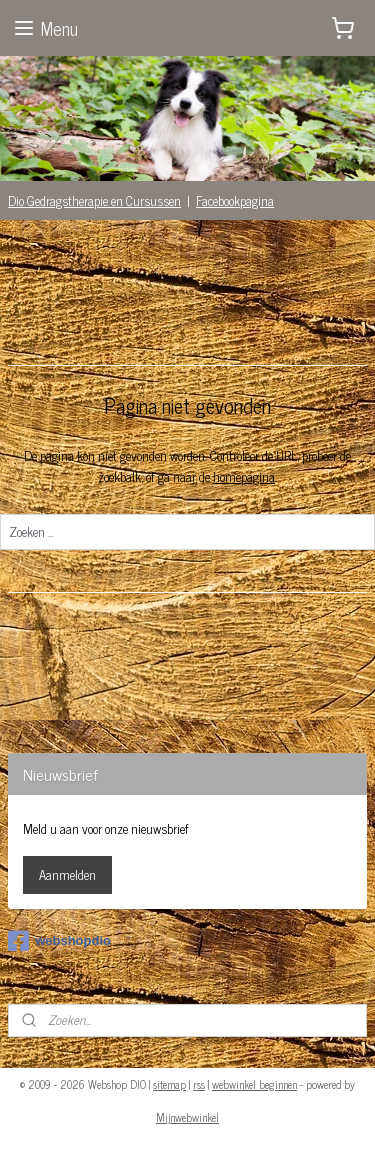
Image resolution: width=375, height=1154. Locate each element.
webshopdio (59, 941)
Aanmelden (67, 874)
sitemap (169, 1084)
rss (199, 1084)
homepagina (244, 476)
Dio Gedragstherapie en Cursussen (94, 200)
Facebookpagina (235, 200)
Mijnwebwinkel (187, 1117)
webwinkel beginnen (254, 1084)
